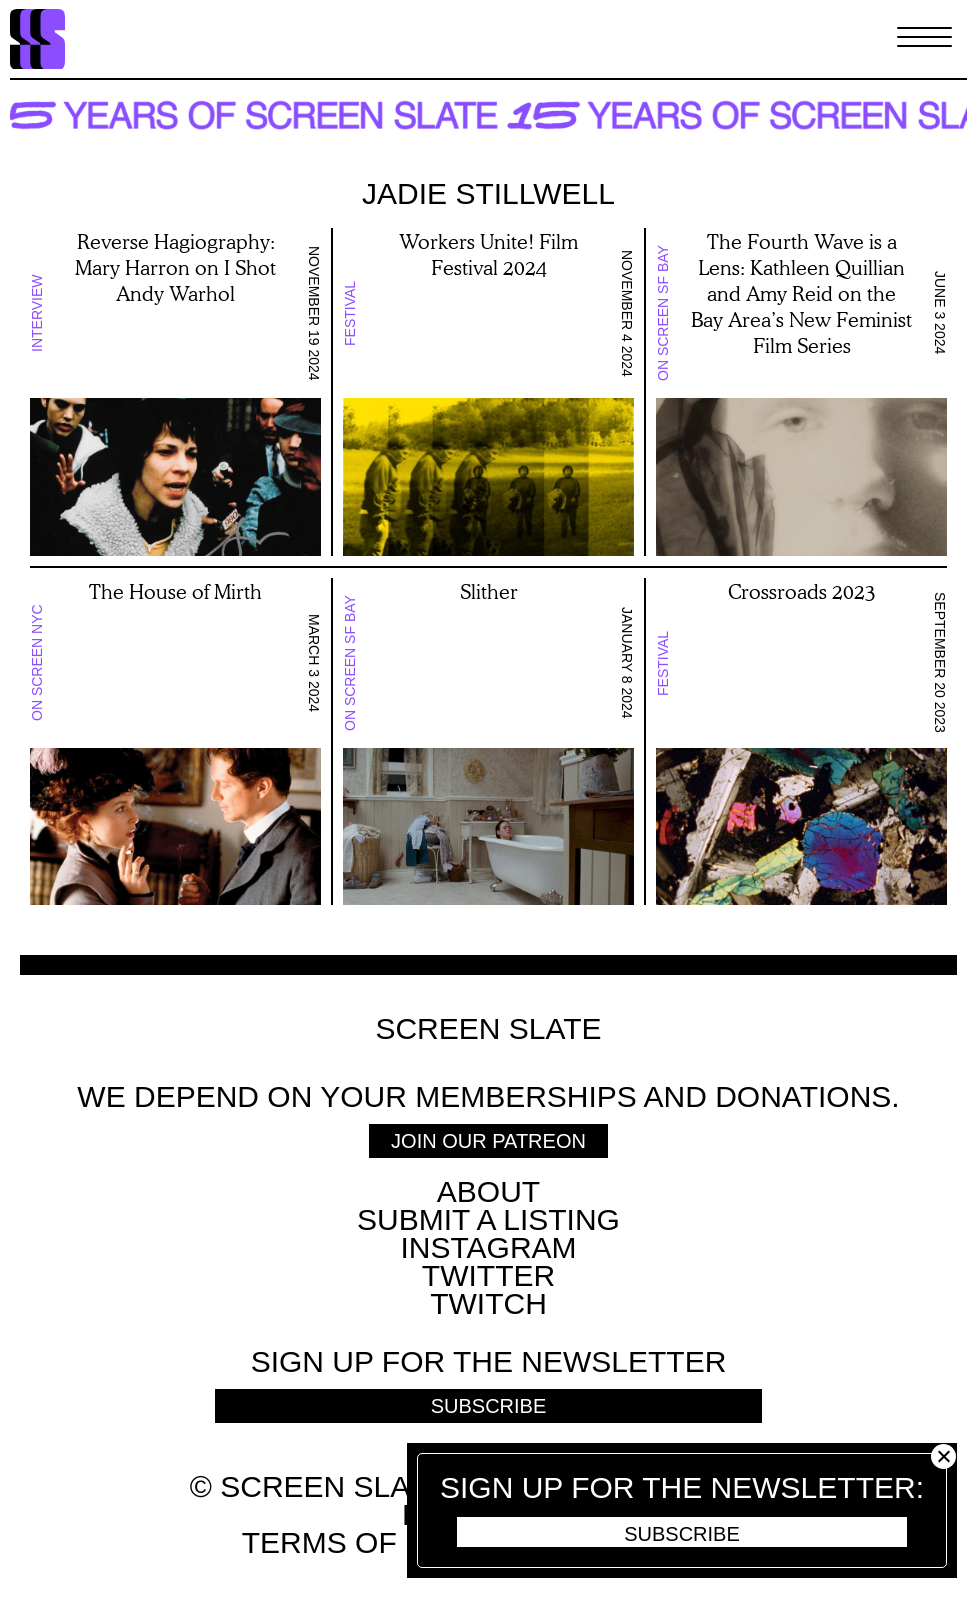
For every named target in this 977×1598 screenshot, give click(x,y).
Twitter (488, 1275)
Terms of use (354, 1542)
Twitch (488, 1303)
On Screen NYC (37, 662)
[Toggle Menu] (924, 39)
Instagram (488, 1247)
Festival (350, 312)
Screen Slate (488, 1029)
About (488, 1191)
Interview (37, 313)
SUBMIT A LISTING (488, 1219)
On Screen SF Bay (663, 313)
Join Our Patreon (488, 1141)
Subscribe (682, 1534)
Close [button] (943, 1456)
